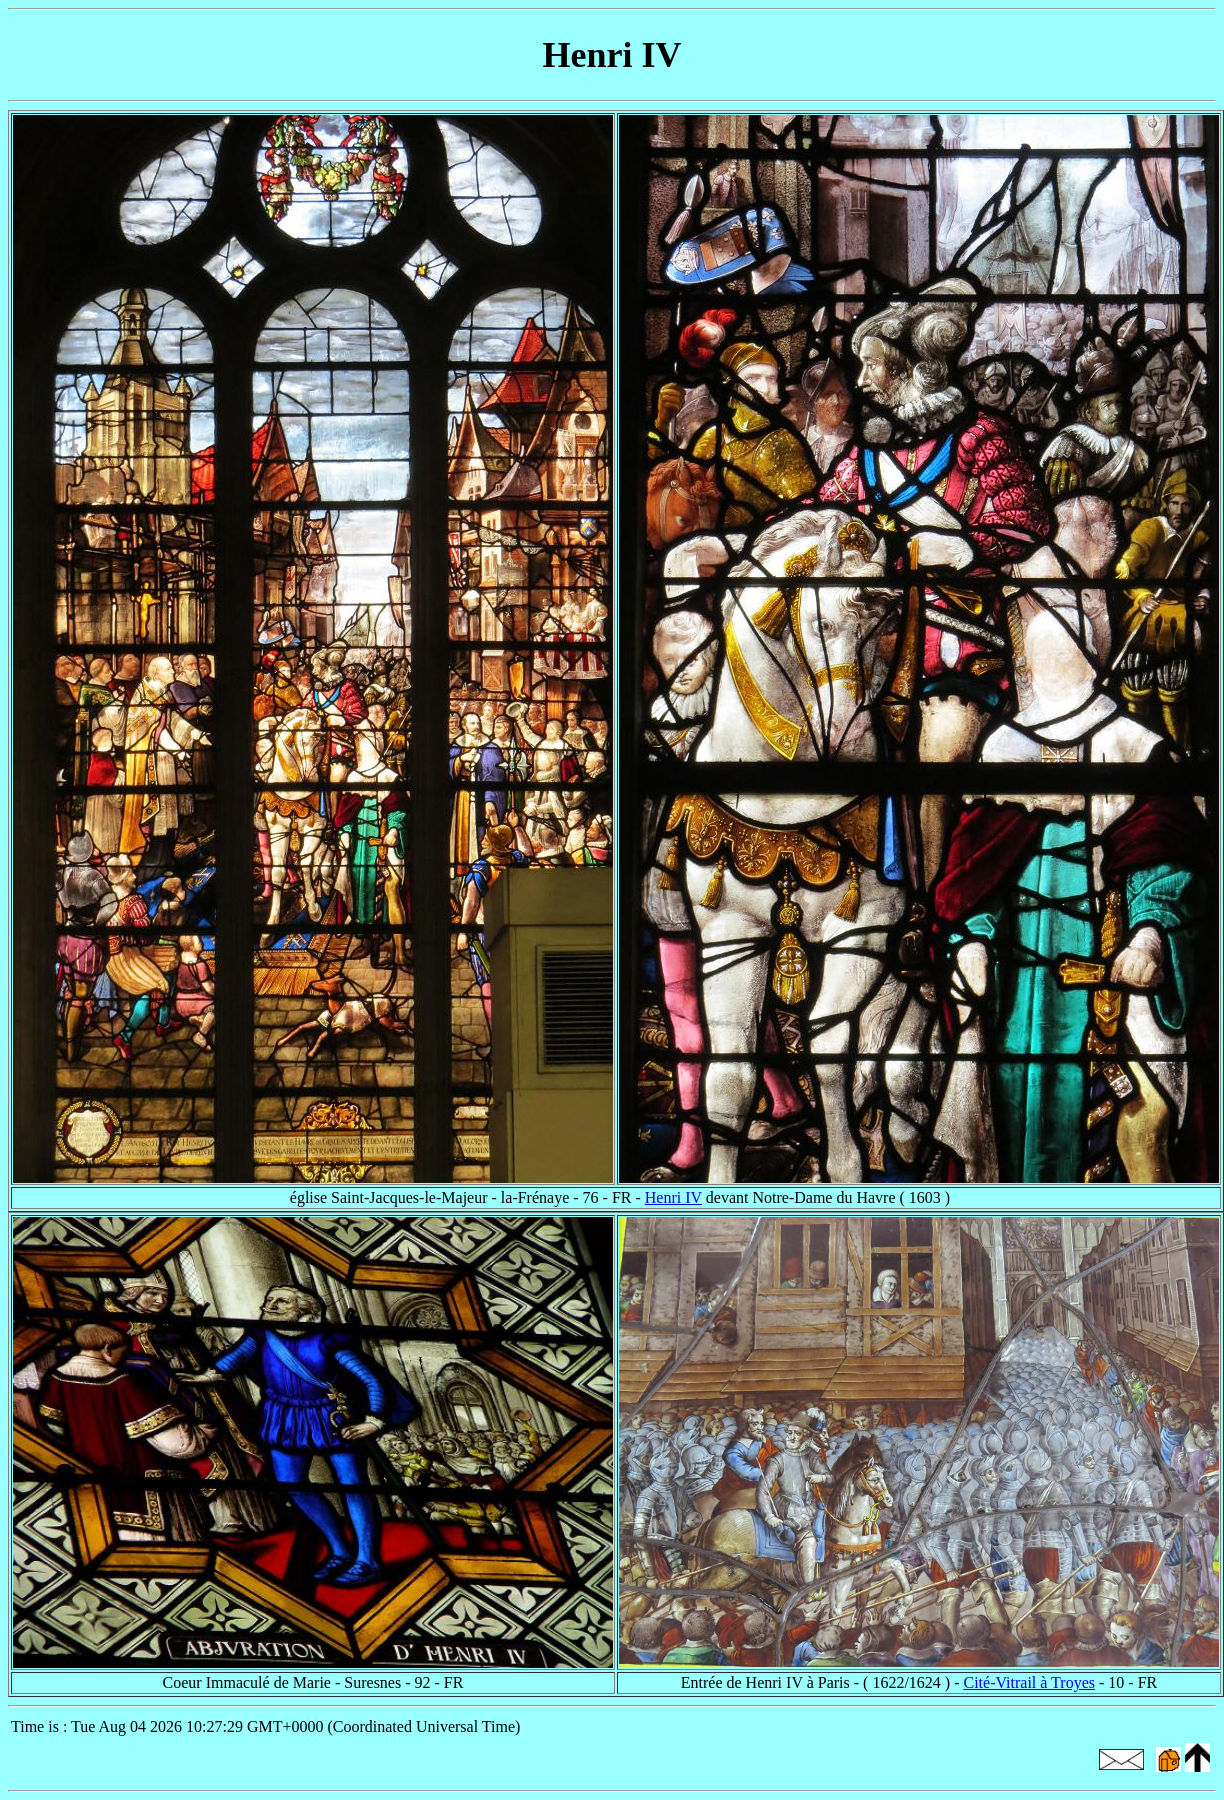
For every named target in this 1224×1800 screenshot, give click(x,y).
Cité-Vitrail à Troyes (1029, 1682)
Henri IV (673, 1197)
